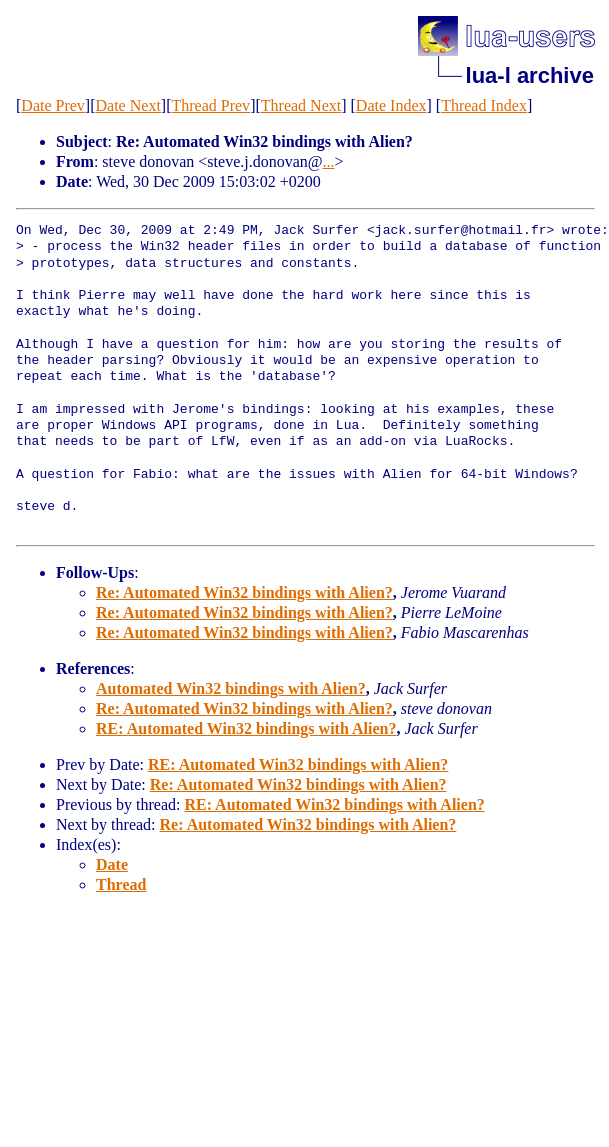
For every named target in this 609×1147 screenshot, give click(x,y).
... (329, 161)
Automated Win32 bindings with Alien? (231, 688)
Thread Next (301, 105)
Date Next (128, 105)
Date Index (391, 105)
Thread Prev (210, 105)
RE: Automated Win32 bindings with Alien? (246, 728)
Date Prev (53, 105)
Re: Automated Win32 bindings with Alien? (244, 592)
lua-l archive (530, 75)
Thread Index (484, 105)
